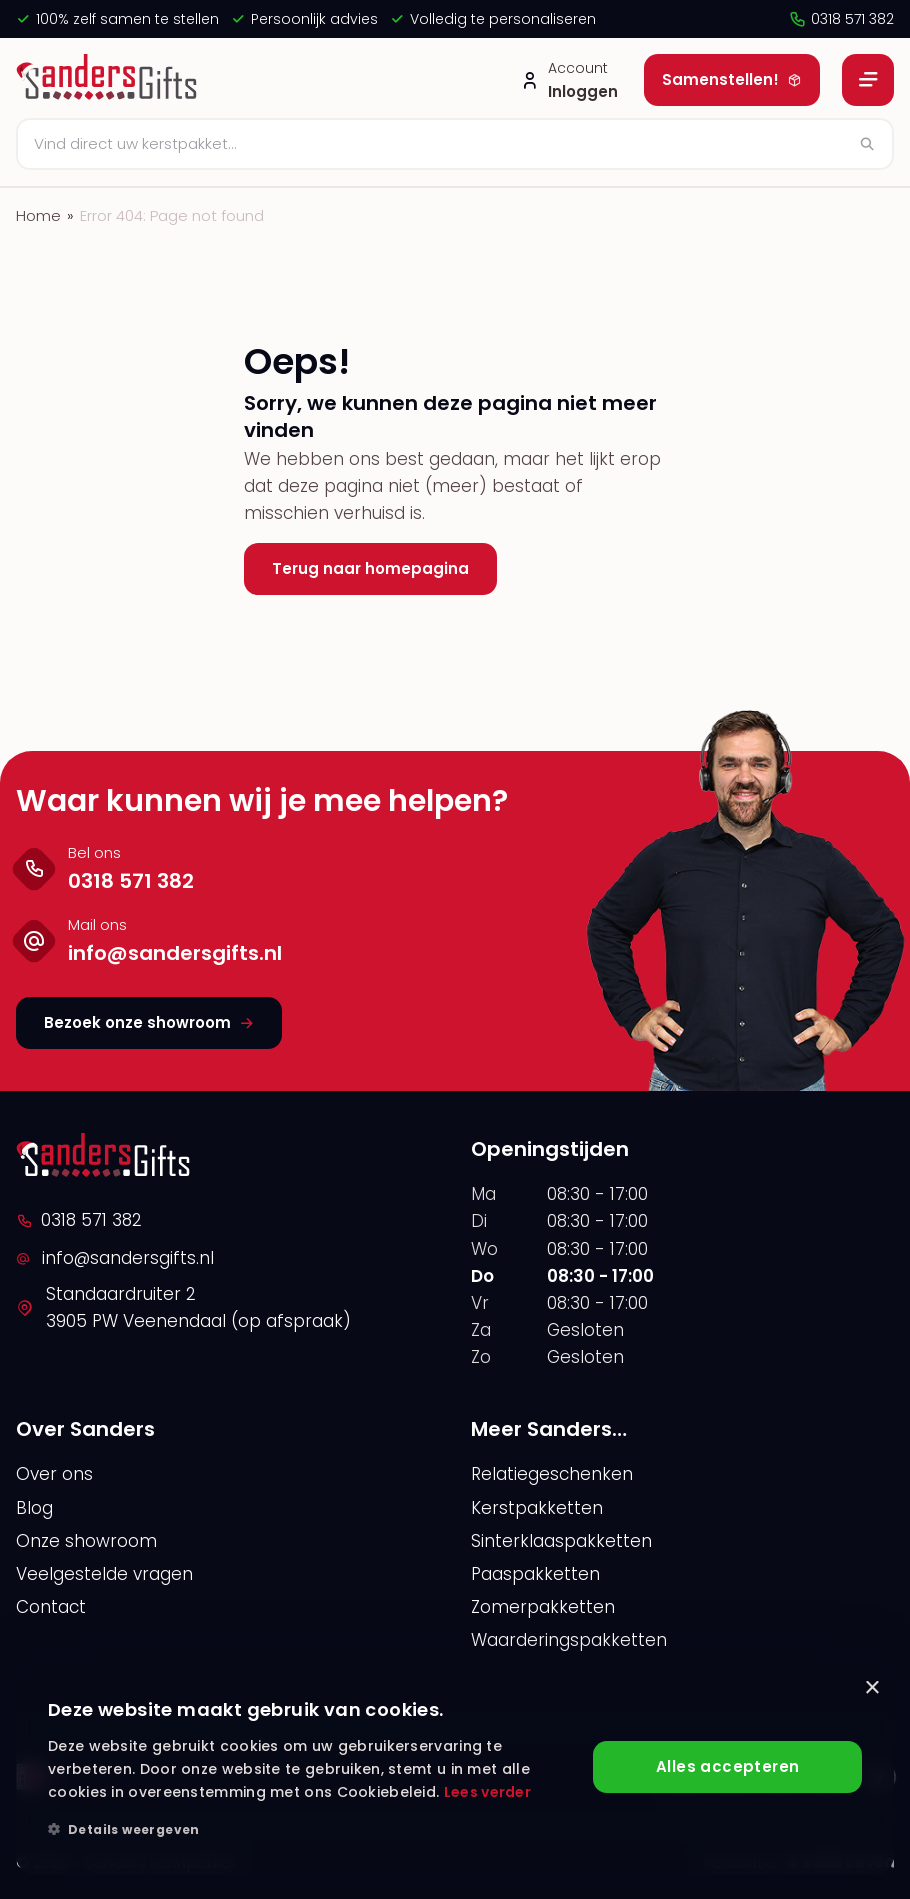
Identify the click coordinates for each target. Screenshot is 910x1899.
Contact (51, 1607)
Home (38, 215)
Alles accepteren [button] (727, 1766)
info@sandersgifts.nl (115, 1258)
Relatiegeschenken (552, 1474)
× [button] (871, 1688)
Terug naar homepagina (370, 568)
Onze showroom (86, 1541)
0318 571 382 (841, 19)
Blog (34, 1508)
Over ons (54, 1474)
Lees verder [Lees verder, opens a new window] (487, 1792)
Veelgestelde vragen (104, 1574)
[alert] (455, 1771)
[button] (312, 1829)
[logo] (109, 80)
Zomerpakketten (543, 1607)
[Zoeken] (455, 144)
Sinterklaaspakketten (561, 1541)
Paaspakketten (535, 1574)
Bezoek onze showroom (149, 1022)
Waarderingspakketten (569, 1640)
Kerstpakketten (537, 1508)
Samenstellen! (732, 79)
